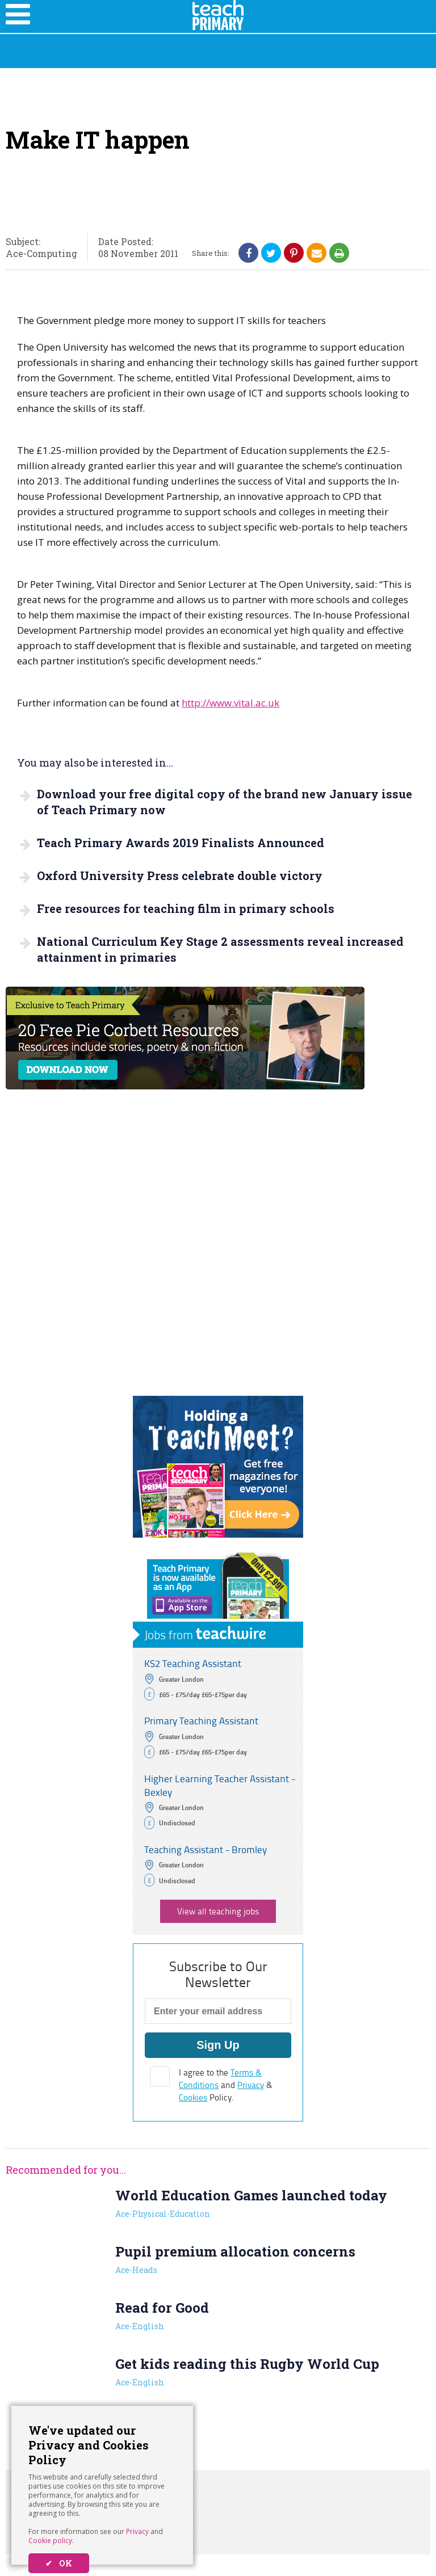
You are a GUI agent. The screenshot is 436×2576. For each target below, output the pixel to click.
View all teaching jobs (218, 1911)
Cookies (193, 2097)
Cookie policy (50, 2540)
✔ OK (58, 2563)
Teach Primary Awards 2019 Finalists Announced (180, 842)
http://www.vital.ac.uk (230, 702)
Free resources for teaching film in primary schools (185, 908)
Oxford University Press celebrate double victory (179, 875)
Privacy (137, 2531)
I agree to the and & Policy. (225, 2084)
